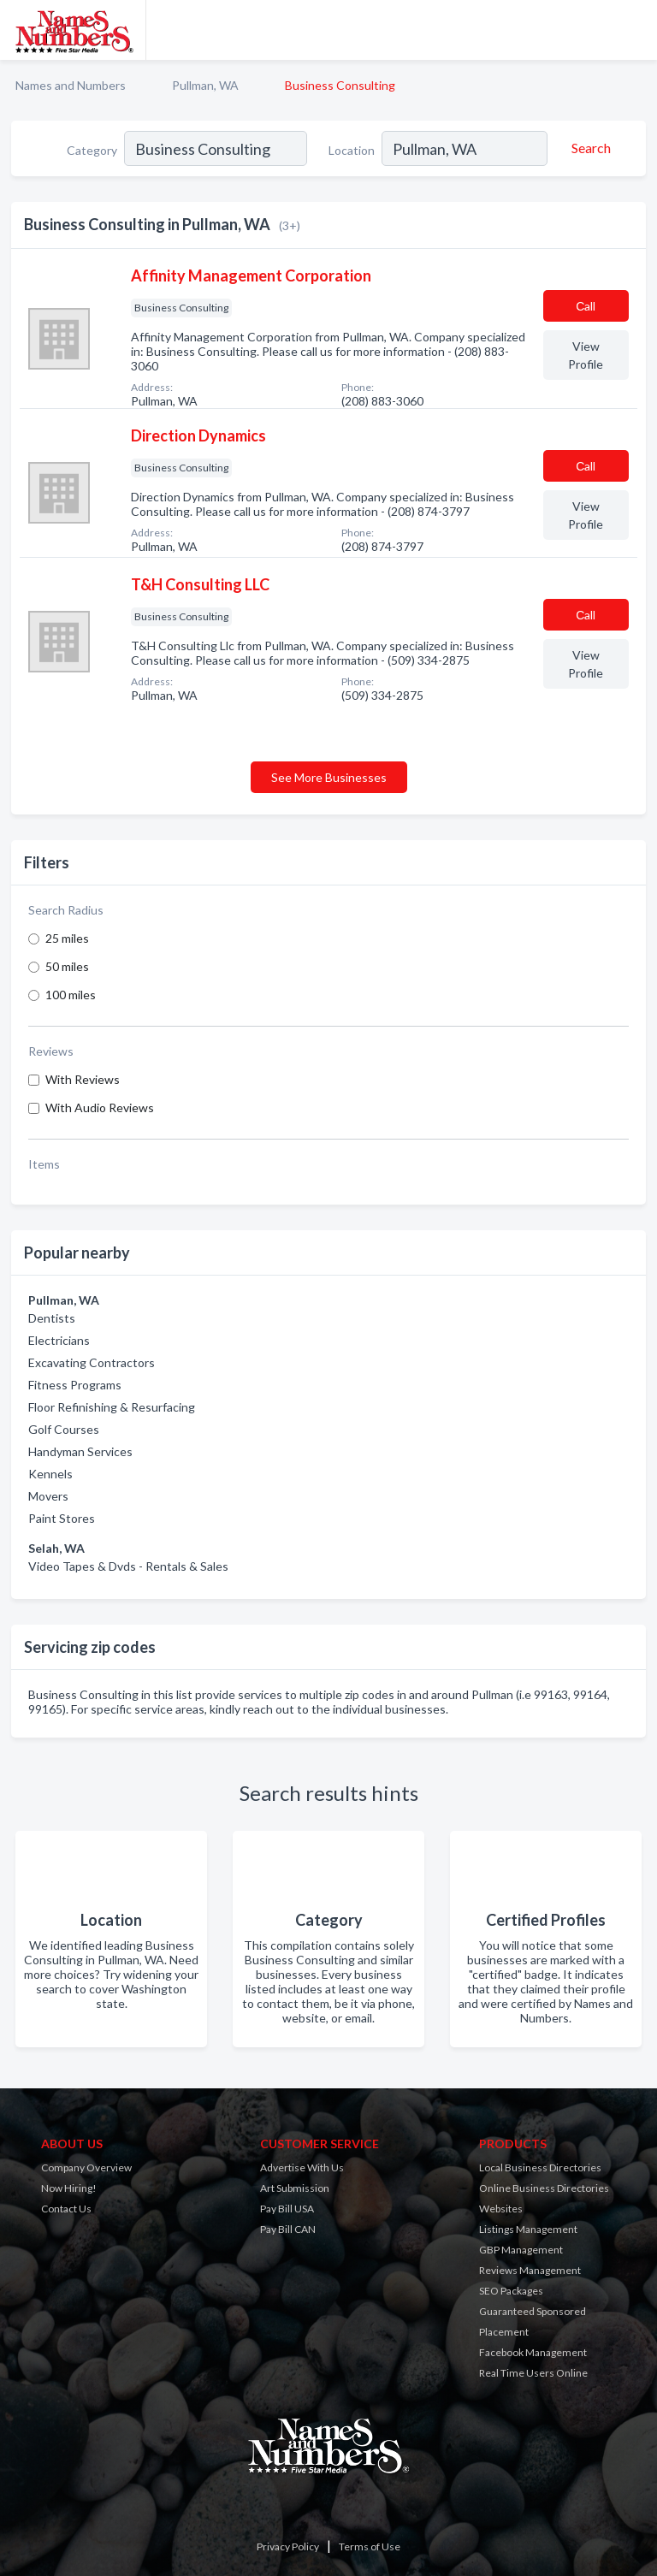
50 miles (67, 966)
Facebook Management (533, 2352)
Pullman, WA (205, 85)
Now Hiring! (69, 2188)
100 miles (70, 994)
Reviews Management (530, 2270)
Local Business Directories (540, 2167)
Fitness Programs (74, 1384)
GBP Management (521, 2249)
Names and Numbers (70, 85)
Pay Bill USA (287, 2208)
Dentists (51, 1318)
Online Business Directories (544, 2188)
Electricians (59, 1340)
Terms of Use (369, 2546)
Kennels (50, 1473)
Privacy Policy (288, 2546)
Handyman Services (80, 1451)
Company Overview (86, 2167)
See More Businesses (329, 777)
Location (351, 150)
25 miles (67, 938)
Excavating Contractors (91, 1362)
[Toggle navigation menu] (634, 30)
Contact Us (66, 2208)
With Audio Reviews (99, 1107)
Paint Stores (61, 1518)
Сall (585, 306)
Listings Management (528, 2229)
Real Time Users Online (533, 2372)
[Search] (588, 148)
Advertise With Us (302, 2167)
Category (92, 150)
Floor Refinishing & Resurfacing (111, 1407)
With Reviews (82, 1079)
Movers (48, 1496)
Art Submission (294, 2188)
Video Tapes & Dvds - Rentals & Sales (128, 1566)
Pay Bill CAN (288, 2229)
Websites (501, 2208)
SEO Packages (511, 2290)
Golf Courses (63, 1429)
